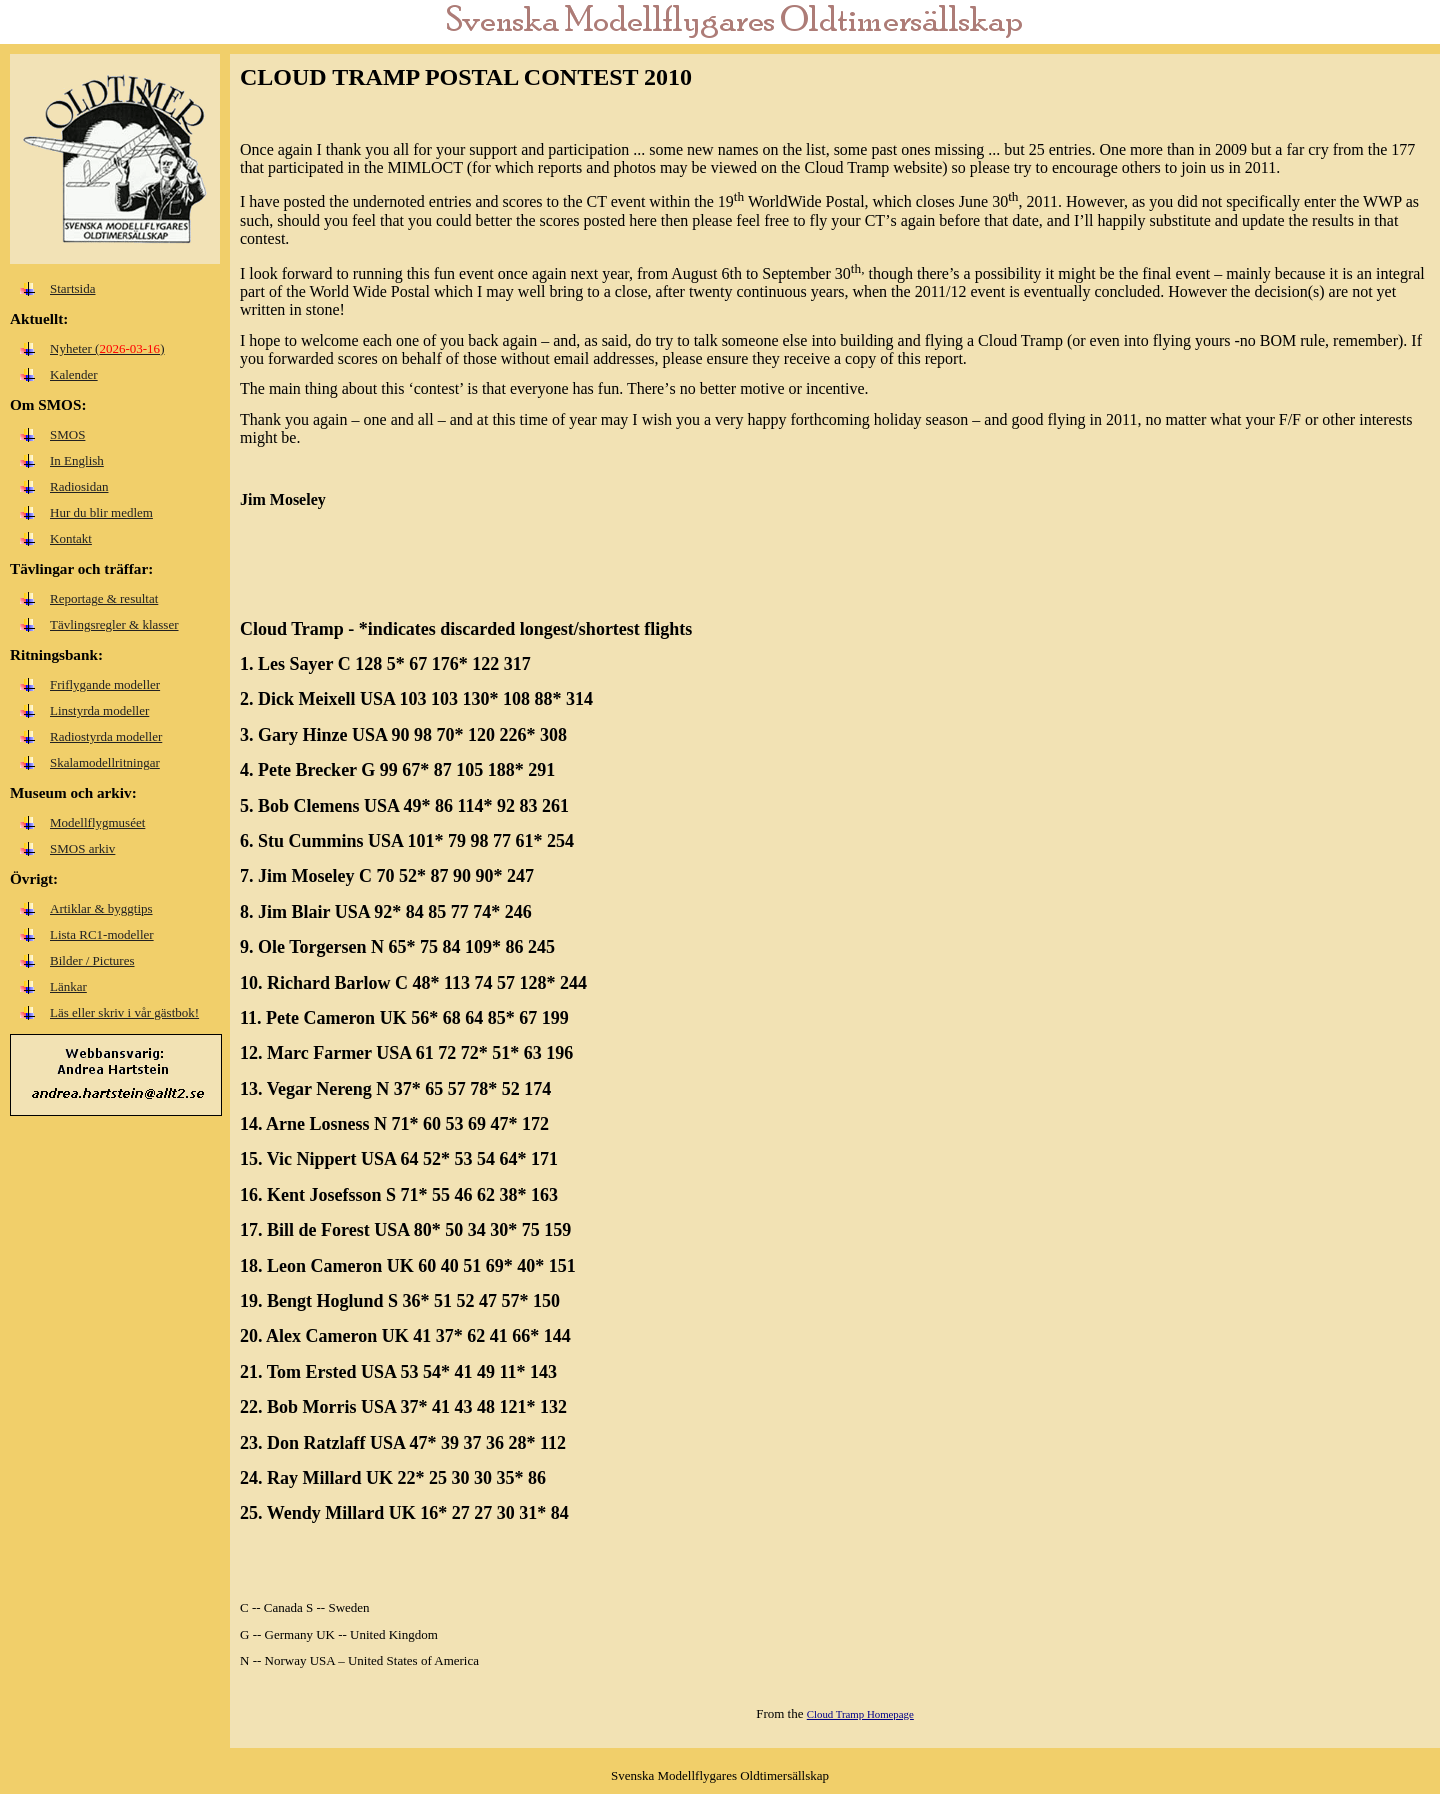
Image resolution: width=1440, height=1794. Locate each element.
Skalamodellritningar (105, 762)
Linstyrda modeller (99, 710)
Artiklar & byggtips (101, 908)
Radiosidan (79, 486)
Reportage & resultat (104, 598)
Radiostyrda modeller (106, 736)
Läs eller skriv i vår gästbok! (124, 1012)
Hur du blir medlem (101, 512)
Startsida (73, 288)
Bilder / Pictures (92, 960)
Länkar (68, 986)
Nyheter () (107, 348)
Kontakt (71, 538)
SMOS (67, 434)
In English (77, 460)
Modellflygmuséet (97, 822)
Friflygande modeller (105, 684)
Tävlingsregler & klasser (114, 624)
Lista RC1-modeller (102, 934)
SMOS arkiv (82, 848)
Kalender (74, 374)
